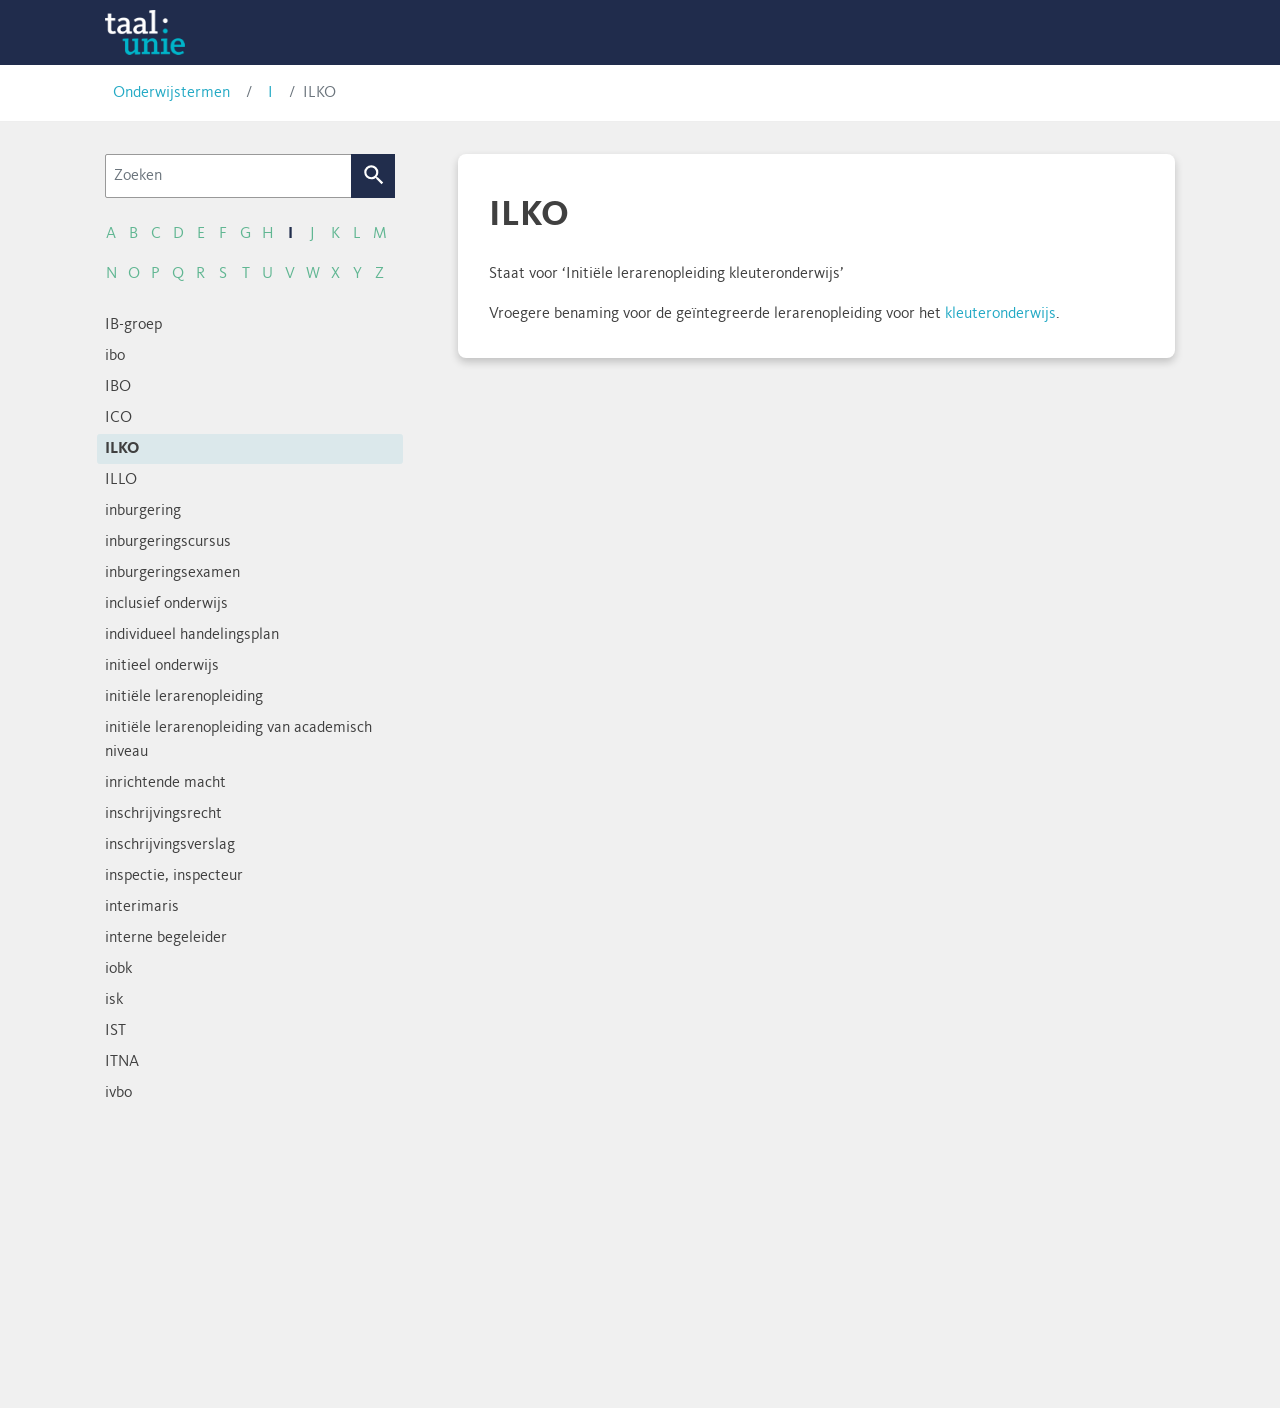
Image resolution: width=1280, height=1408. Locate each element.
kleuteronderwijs (1000, 314)
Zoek (373, 176)
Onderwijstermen (171, 93)
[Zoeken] (228, 176)
